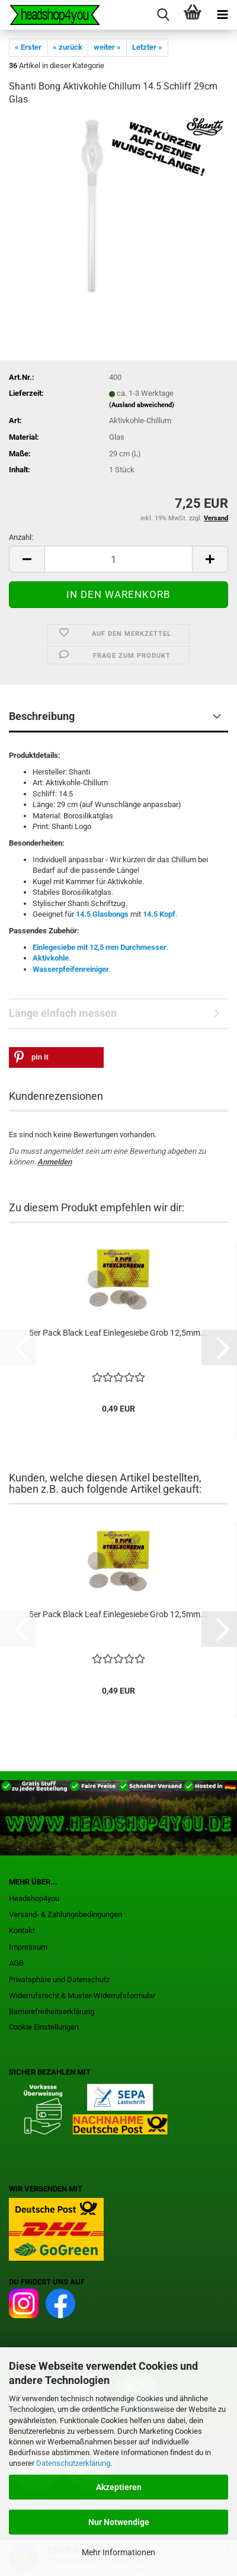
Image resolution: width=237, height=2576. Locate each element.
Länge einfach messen (63, 1013)
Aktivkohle (51, 957)
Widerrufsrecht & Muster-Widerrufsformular (82, 1995)
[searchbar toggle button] (163, 15)
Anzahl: (21, 537)
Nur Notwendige (118, 2522)
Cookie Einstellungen (44, 2027)
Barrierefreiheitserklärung (51, 2011)
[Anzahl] (118, 559)
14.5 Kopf (159, 914)
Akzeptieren (119, 2487)
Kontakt (22, 1930)
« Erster (28, 47)
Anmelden (54, 1161)
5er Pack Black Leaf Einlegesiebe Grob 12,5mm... (118, 1332)
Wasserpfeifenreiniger (71, 969)
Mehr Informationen (118, 2552)
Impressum (28, 1947)
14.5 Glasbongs (102, 914)
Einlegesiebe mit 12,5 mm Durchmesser (99, 947)
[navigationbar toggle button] (222, 15)
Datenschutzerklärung (73, 2463)
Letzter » (147, 47)
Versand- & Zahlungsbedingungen (65, 1914)
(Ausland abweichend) (141, 405)
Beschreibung (42, 716)
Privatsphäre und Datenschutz (59, 1979)
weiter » (107, 47)
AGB (16, 1963)
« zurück (67, 47)
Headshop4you (34, 1898)
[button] (26, 559)
